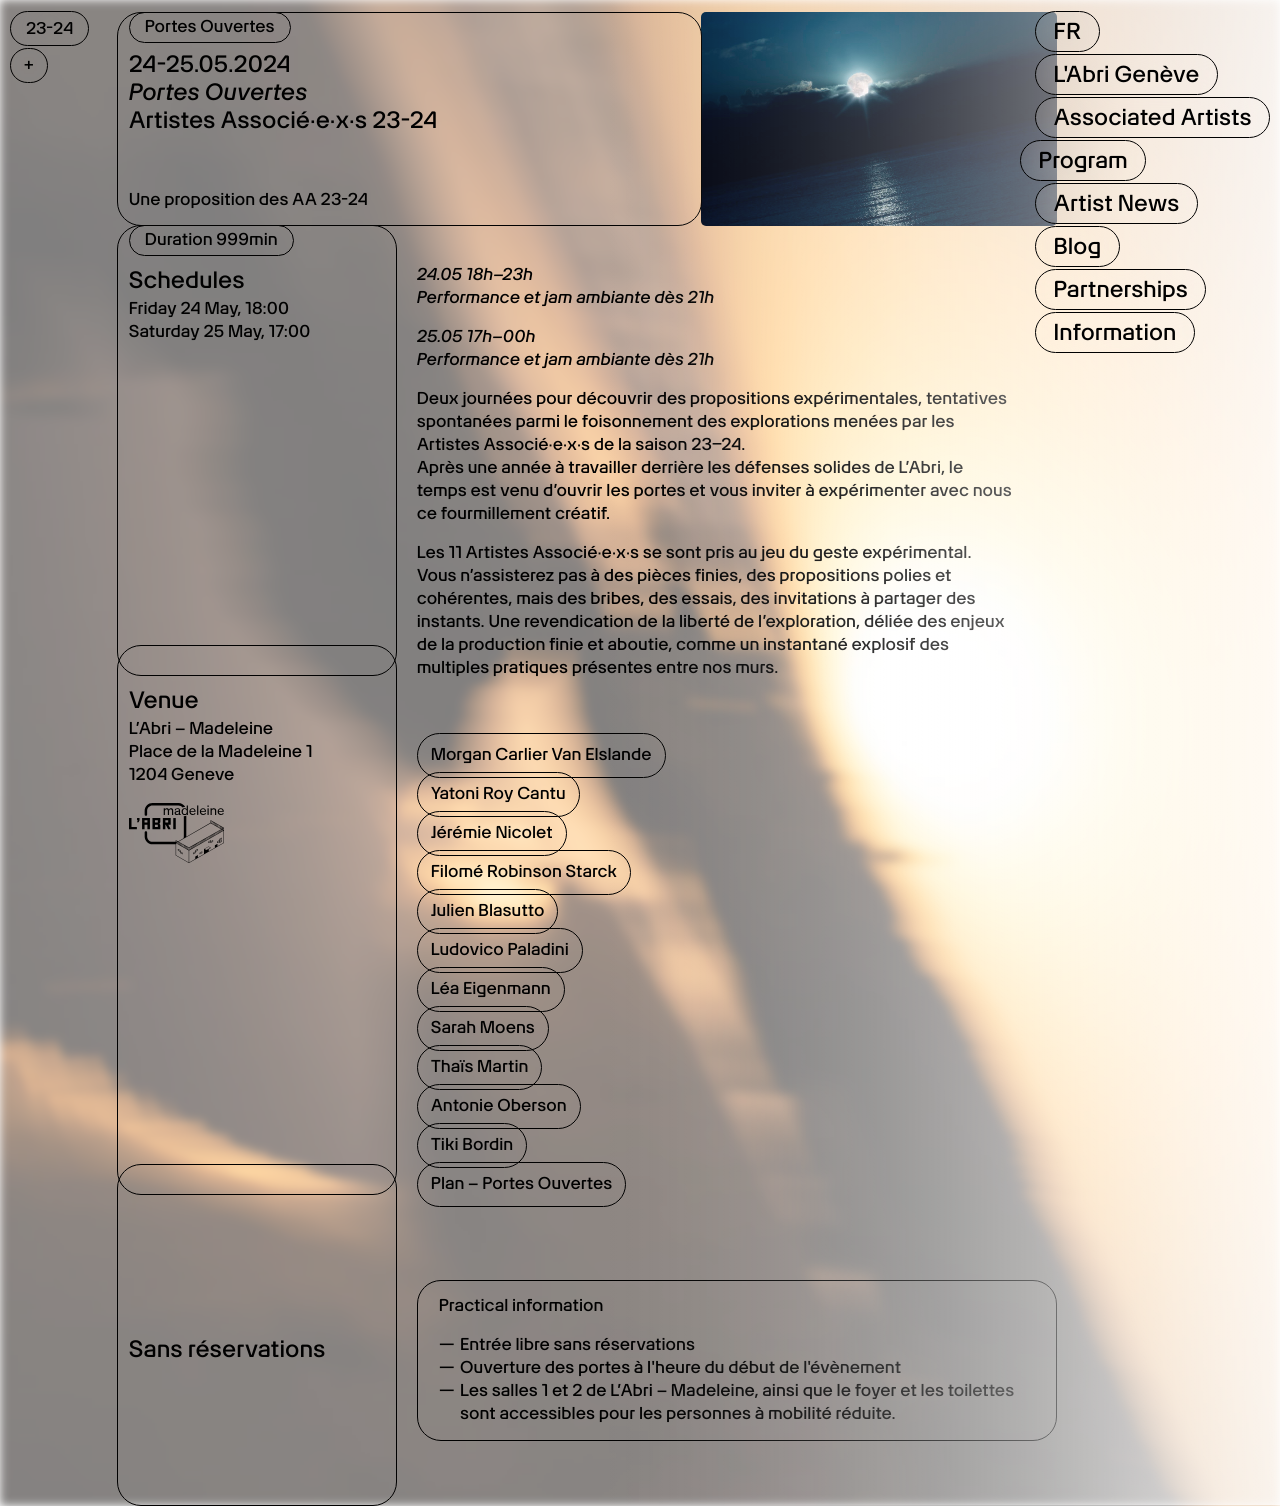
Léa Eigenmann (491, 989)
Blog (1077, 246)
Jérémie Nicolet (492, 833)
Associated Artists (1152, 117)
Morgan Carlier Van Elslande (541, 755)
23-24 (49, 28)
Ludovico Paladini (500, 950)
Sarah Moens (483, 1028)
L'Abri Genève (1126, 74)
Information (1114, 332)
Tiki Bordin (472, 1145)
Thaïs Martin (480, 1067)
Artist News (1116, 203)
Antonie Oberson (499, 1106)
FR (1066, 31)
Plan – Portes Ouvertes (522, 1184)
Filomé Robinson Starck (524, 872)
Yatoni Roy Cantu (498, 794)
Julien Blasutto (488, 911)
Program (1082, 160)
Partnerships (1120, 289)
